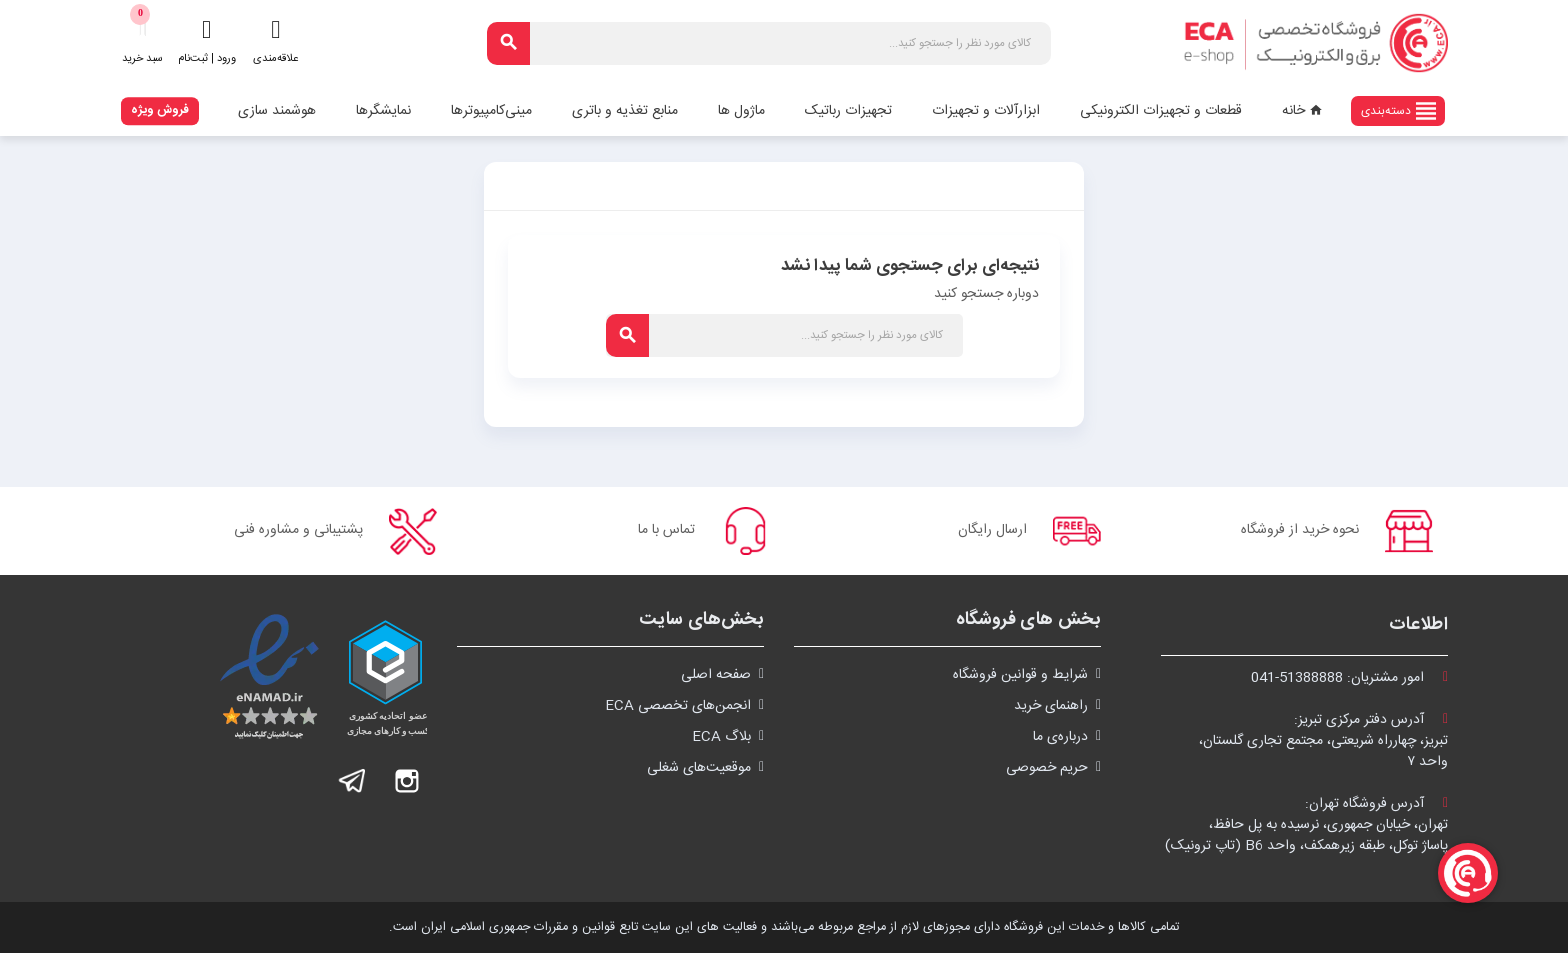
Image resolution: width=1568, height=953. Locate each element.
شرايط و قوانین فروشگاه (1020, 675)
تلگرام (353, 781)
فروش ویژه (160, 110)
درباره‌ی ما (1060, 737)
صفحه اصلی (716, 675)
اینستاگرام (407, 781)
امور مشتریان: (1349, 678)
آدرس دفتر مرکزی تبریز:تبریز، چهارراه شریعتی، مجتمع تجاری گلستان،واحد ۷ (1323, 741)
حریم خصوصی (1047, 768)
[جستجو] (769, 43)
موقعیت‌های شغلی (699, 768)
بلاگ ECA (721, 737)
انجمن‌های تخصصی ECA (678, 706)
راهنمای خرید (1051, 706)
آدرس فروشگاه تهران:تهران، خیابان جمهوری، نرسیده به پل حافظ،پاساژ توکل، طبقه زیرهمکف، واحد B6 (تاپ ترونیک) (1306, 825)
